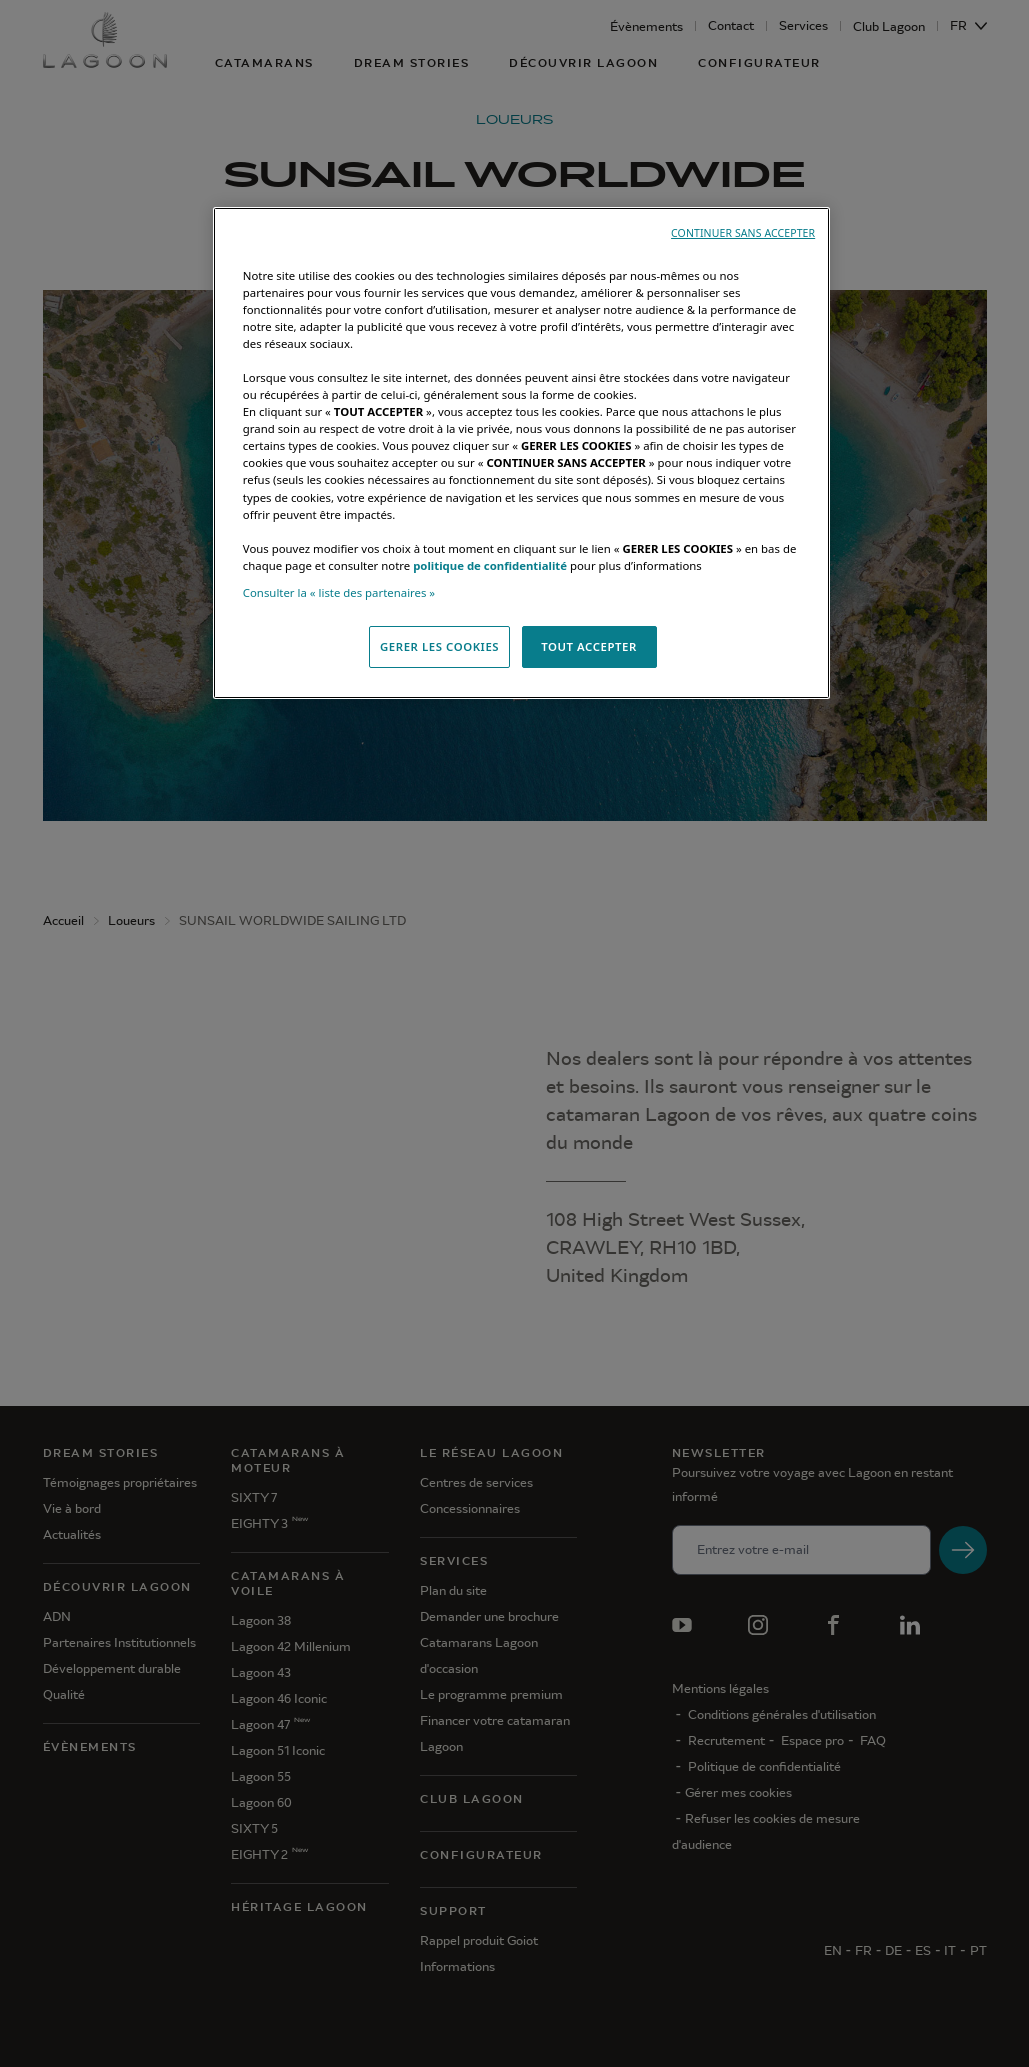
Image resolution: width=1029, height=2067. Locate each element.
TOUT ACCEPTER (589, 646)
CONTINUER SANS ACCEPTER (743, 233)
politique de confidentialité (490, 565)
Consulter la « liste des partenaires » (339, 592)
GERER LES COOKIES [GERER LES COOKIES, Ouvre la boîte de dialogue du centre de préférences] (439, 646)
